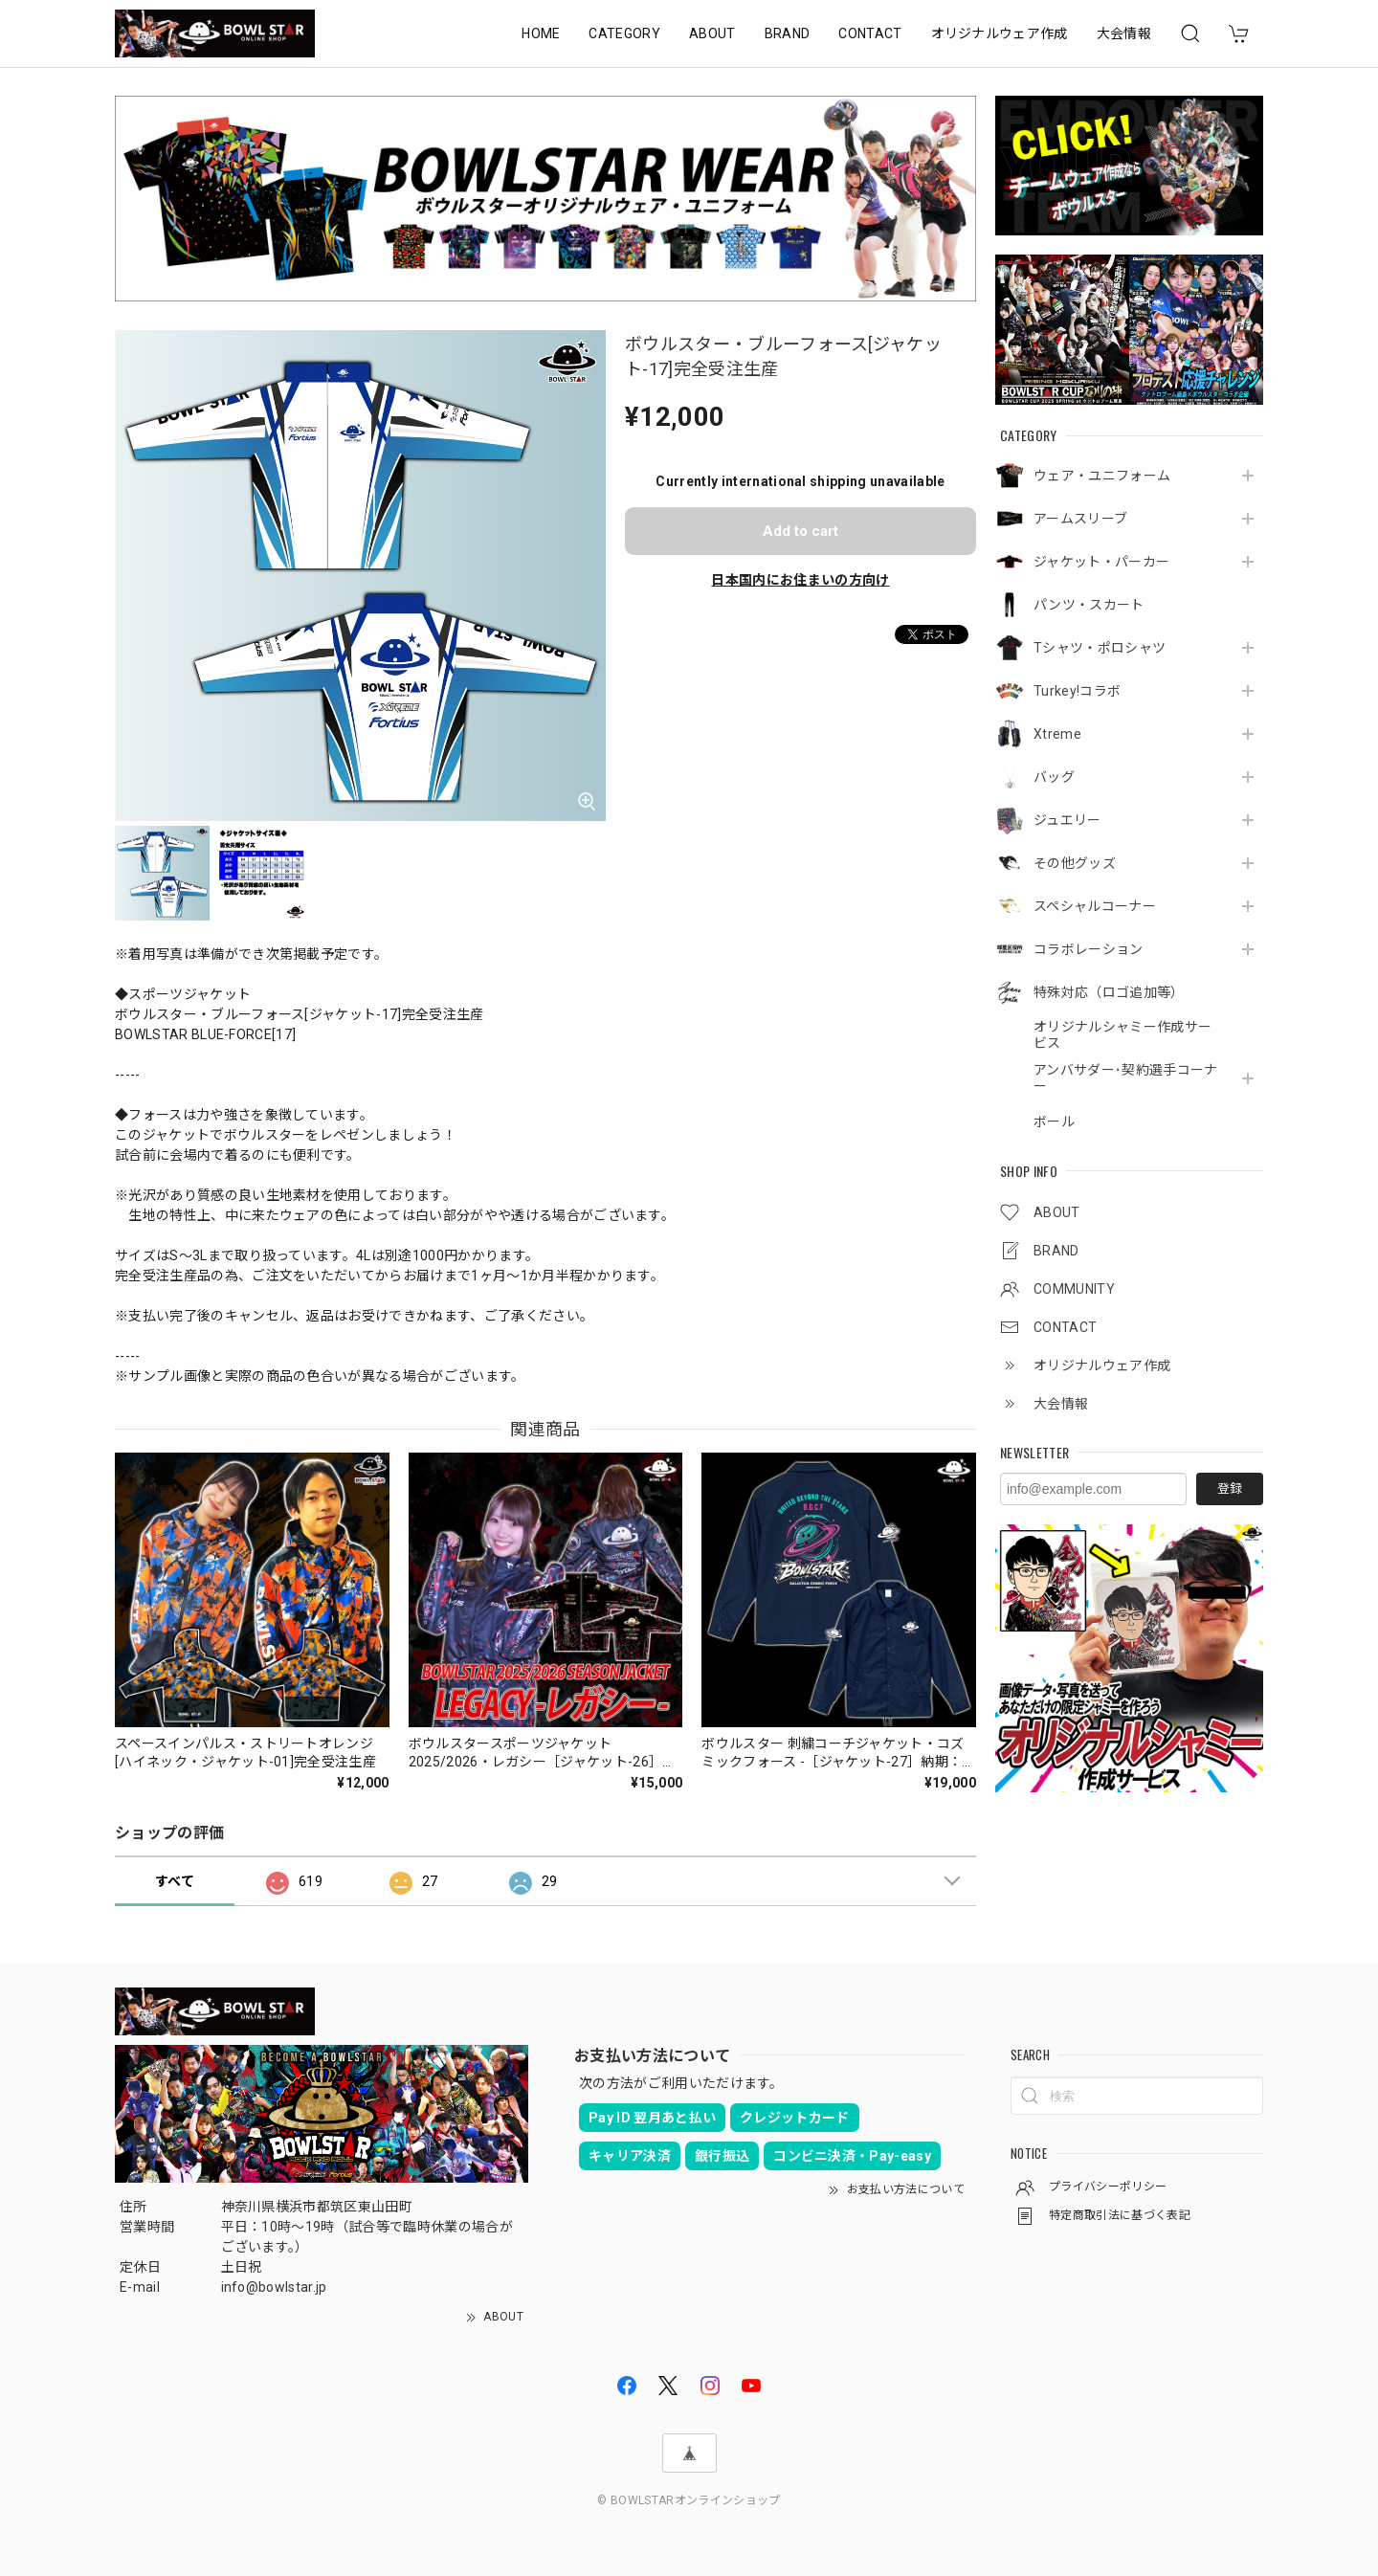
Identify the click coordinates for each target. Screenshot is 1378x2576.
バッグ (1054, 777)
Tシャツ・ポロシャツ (1100, 647)
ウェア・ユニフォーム (1102, 475)
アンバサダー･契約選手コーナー (1125, 1078)
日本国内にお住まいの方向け (800, 580)
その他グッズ (1075, 863)
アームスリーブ (1080, 518)
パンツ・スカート (1089, 604)
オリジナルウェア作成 (999, 33)
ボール (1054, 1121)
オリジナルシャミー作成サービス (1122, 1035)
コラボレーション (1089, 949)
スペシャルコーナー (1095, 906)
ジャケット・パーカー (1101, 561)
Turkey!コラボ (1077, 691)
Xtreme (1057, 734)
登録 (1229, 1488)
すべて (174, 1881)
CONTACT (869, 33)
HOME (541, 33)
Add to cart (800, 531)
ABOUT (712, 33)
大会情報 (1124, 33)
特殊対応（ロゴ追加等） (1109, 992)
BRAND (788, 33)
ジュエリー (1067, 820)
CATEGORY (624, 33)
